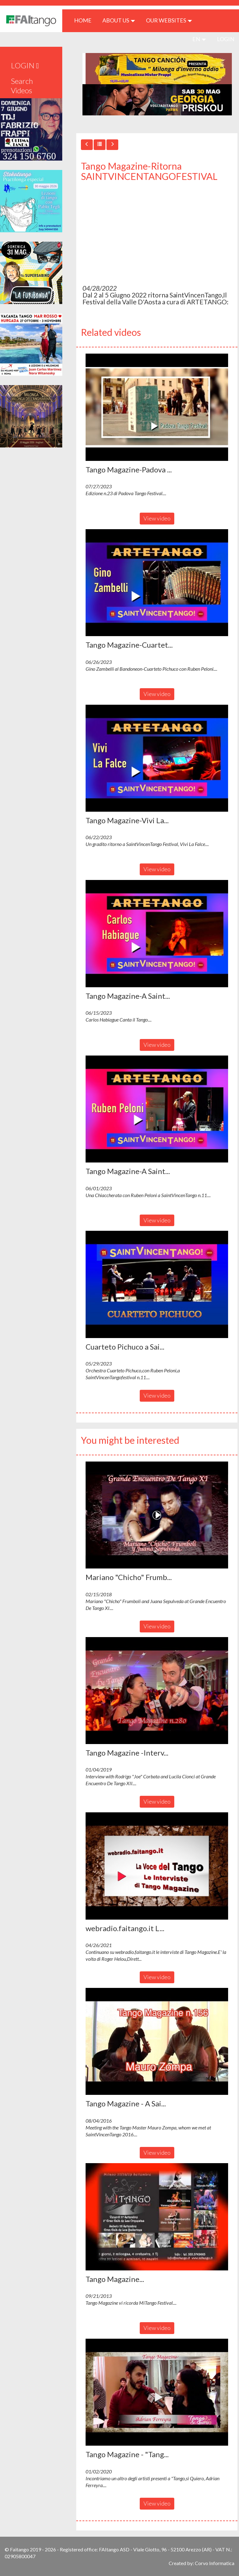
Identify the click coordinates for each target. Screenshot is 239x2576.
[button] (157, 407)
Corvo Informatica (214, 2563)
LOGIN (225, 39)
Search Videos (22, 85)
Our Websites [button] (169, 20)
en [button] (199, 39)
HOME (85, 20)
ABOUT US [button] (118, 20)
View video (157, 518)
